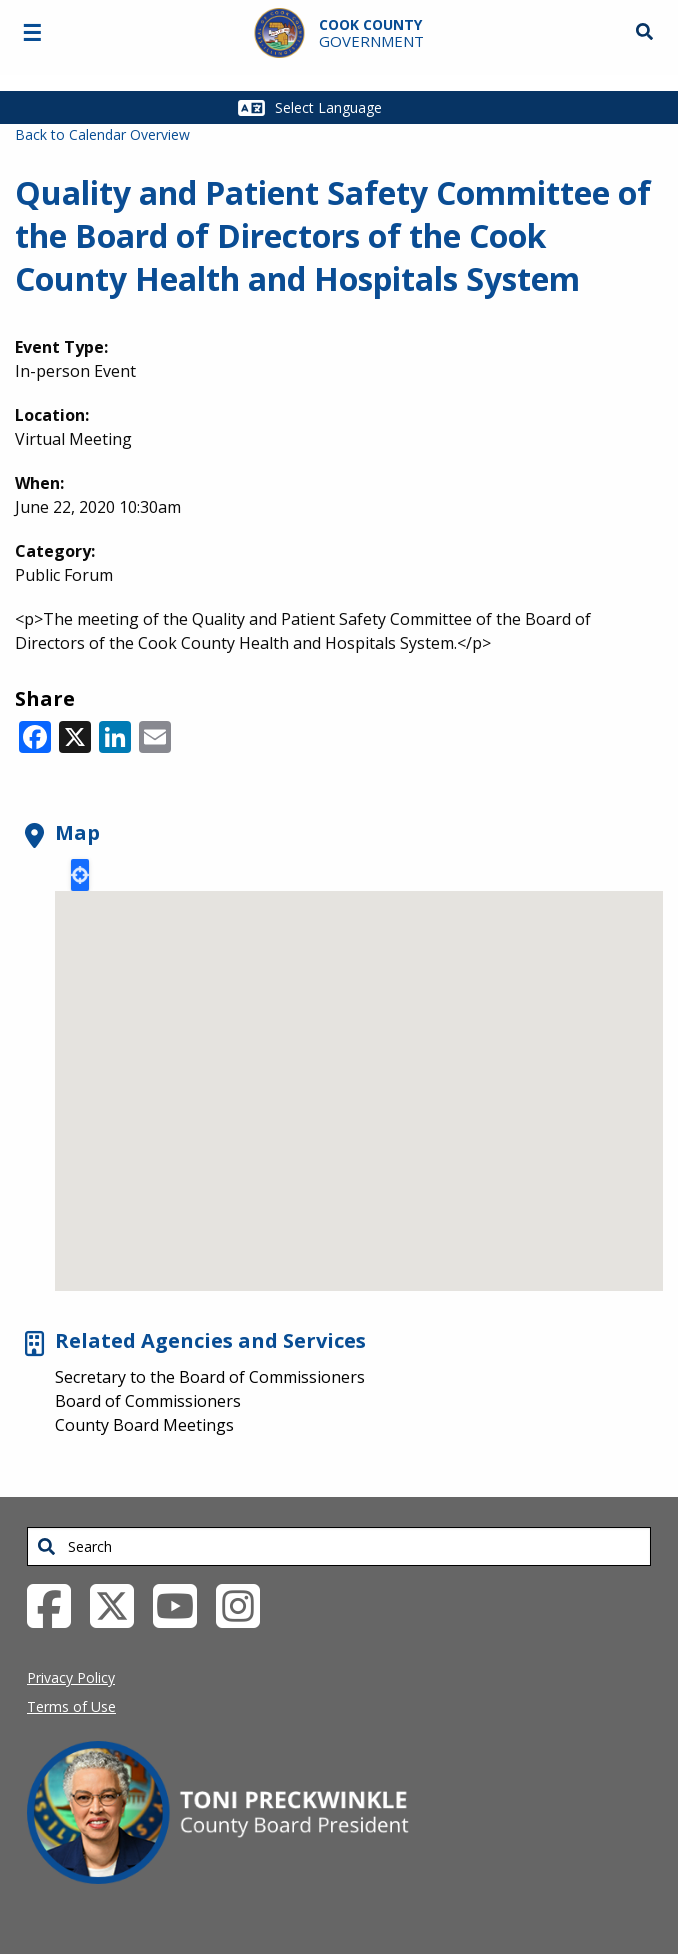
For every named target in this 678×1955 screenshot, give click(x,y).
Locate (80, 875)
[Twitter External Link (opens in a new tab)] (119, 1605)
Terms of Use (71, 1706)
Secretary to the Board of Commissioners (210, 1377)
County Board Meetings (144, 1425)
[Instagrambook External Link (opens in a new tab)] (245, 1605)
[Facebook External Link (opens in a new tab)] (56, 1605)
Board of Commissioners (148, 1401)
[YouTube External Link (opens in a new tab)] (182, 1605)
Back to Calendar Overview (102, 134)
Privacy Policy (71, 1677)
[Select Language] (352, 107)
